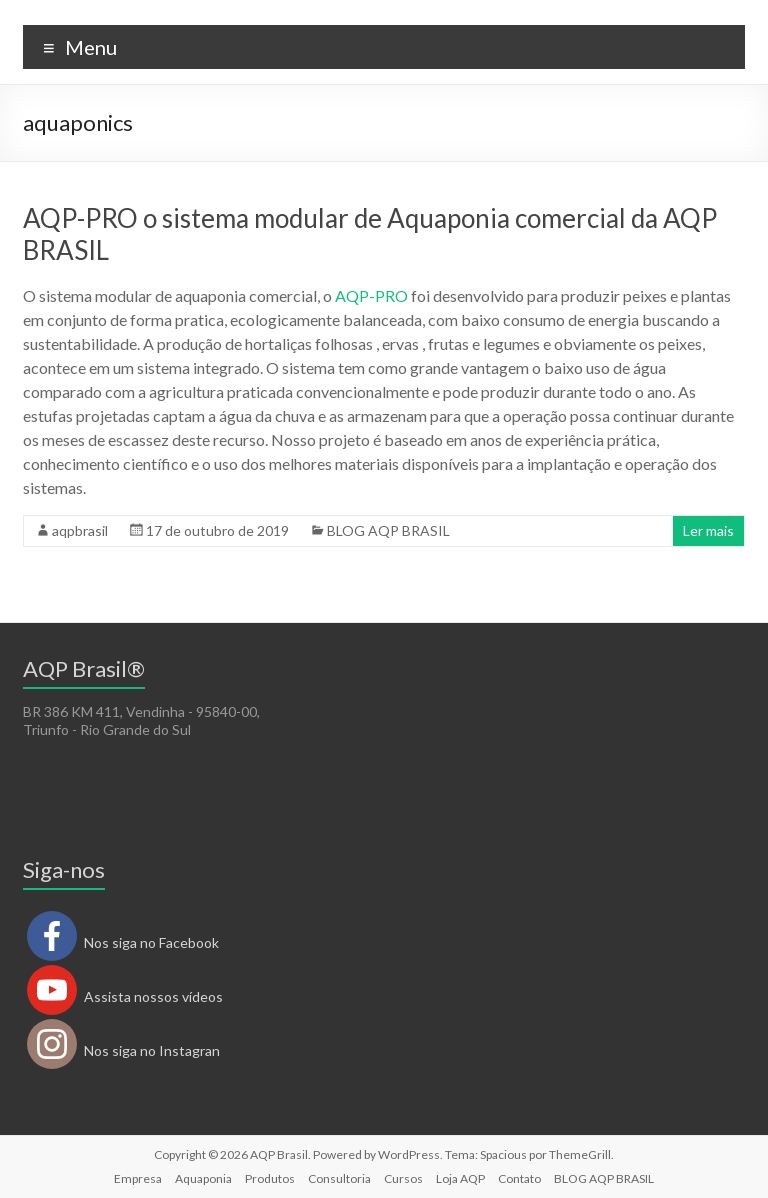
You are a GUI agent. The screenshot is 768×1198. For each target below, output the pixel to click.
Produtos (270, 1178)
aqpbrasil (80, 530)
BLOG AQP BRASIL (388, 530)
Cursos (403, 1178)
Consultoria (339, 1178)
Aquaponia (203, 1178)
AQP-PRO (371, 295)
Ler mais (708, 530)
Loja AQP (460, 1178)
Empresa (138, 1178)
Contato (519, 1178)
